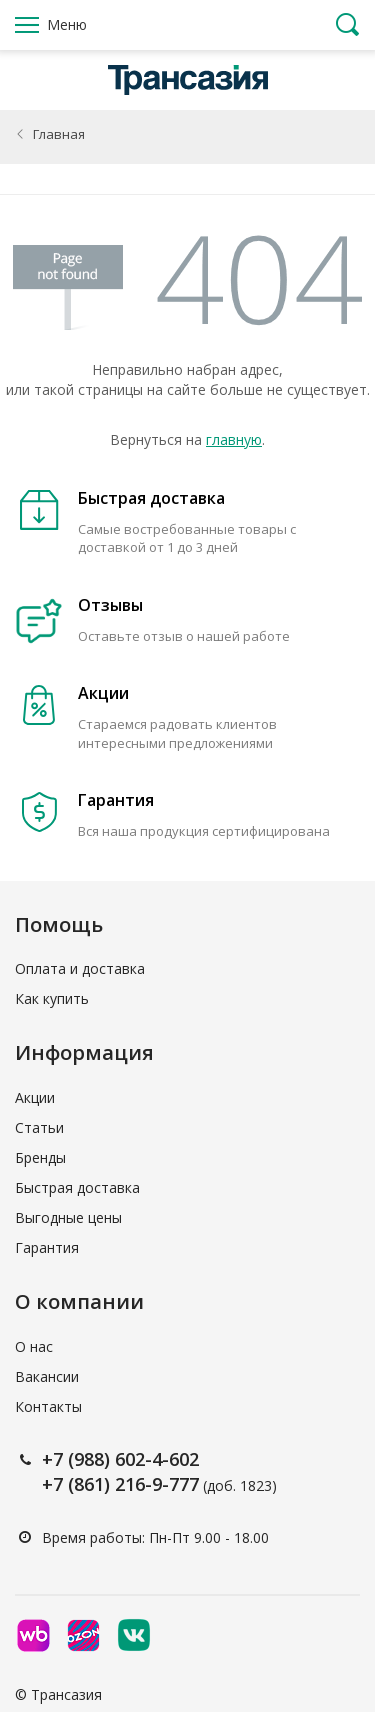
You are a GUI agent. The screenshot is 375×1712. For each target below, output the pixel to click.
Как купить (52, 998)
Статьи (39, 1127)
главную (234, 439)
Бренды (40, 1157)
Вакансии (47, 1376)
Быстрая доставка (77, 1187)
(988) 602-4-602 (133, 1459)
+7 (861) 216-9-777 (120, 1484)
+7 (55, 1459)
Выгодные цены (68, 1217)
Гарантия (47, 1247)
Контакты (48, 1406)
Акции (35, 1097)
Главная (59, 134)
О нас (34, 1346)
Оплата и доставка (80, 968)
